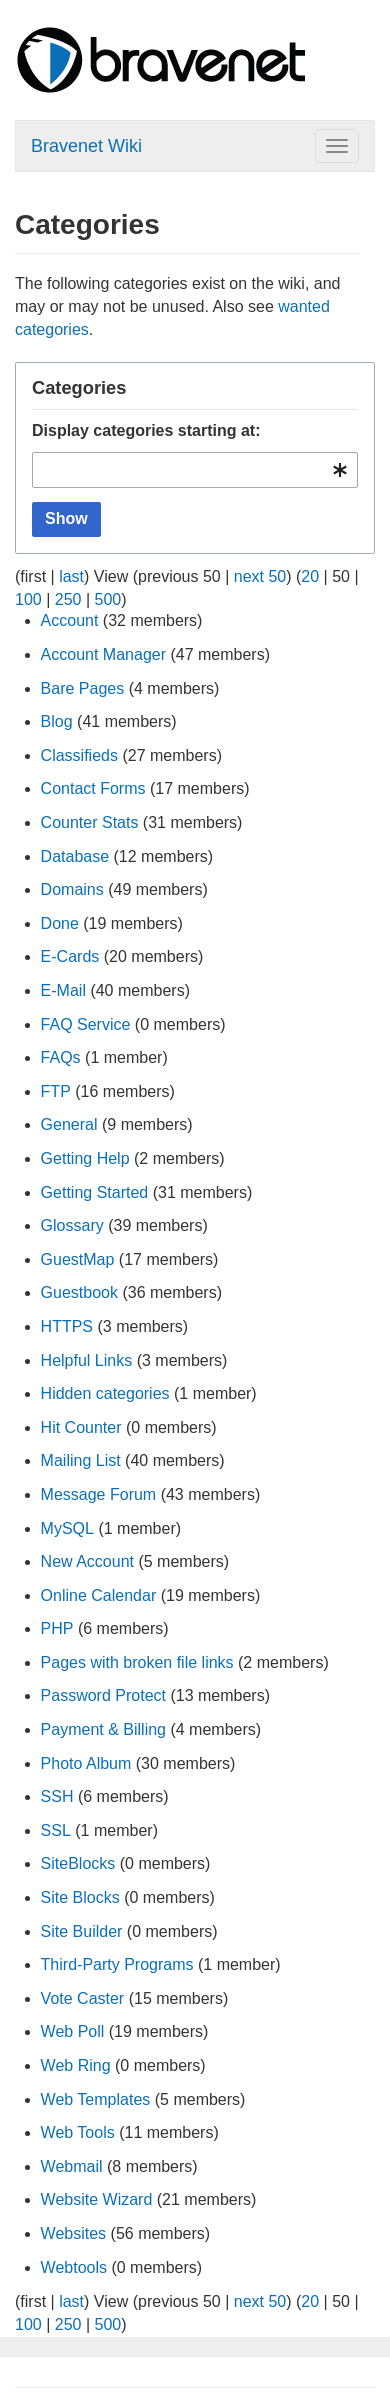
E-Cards (70, 956)
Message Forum (99, 1494)
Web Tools (78, 2132)
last (71, 576)
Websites (74, 2233)
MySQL (67, 1528)
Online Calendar (99, 1595)
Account (70, 620)
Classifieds (79, 755)
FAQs (61, 1057)
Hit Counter (81, 1427)
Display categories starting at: (146, 430)
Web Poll (73, 2031)
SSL (56, 1830)
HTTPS (67, 1326)
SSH (57, 1796)
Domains (72, 889)
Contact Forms (93, 788)
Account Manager (103, 654)
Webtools (74, 2267)
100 (28, 599)
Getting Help (85, 1158)
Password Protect (103, 1695)
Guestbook (79, 1292)
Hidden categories (105, 1393)
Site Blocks (80, 1897)
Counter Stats (90, 822)
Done (60, 923)
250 (68, 599)
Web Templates (96, 2099)
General (69, 1124)
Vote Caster (83, 1998)
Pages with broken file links (137, 1662)
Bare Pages (83, 688)
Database (75, 856)
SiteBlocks (78, 1863)
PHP (57, 1628)
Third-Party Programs (117, 1964)
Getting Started (95, 1192)
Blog (57, 721)
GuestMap (78, 1259)
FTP (56, 1091)
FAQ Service (86, 1024)
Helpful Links (87, 1360)
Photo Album (86, 1763)
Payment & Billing (103, 1729)
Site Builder (82, 1931)
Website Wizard (97, 2199)
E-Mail (63, 990)
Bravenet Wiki (86, 146)
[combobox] (195, 470)
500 (108, 599)
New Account (87, 1561)
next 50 (260, 576)
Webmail (72, 2166)
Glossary (72, 1225)
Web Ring (76, 2065)
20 (310, 576)
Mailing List (81, 1460)
